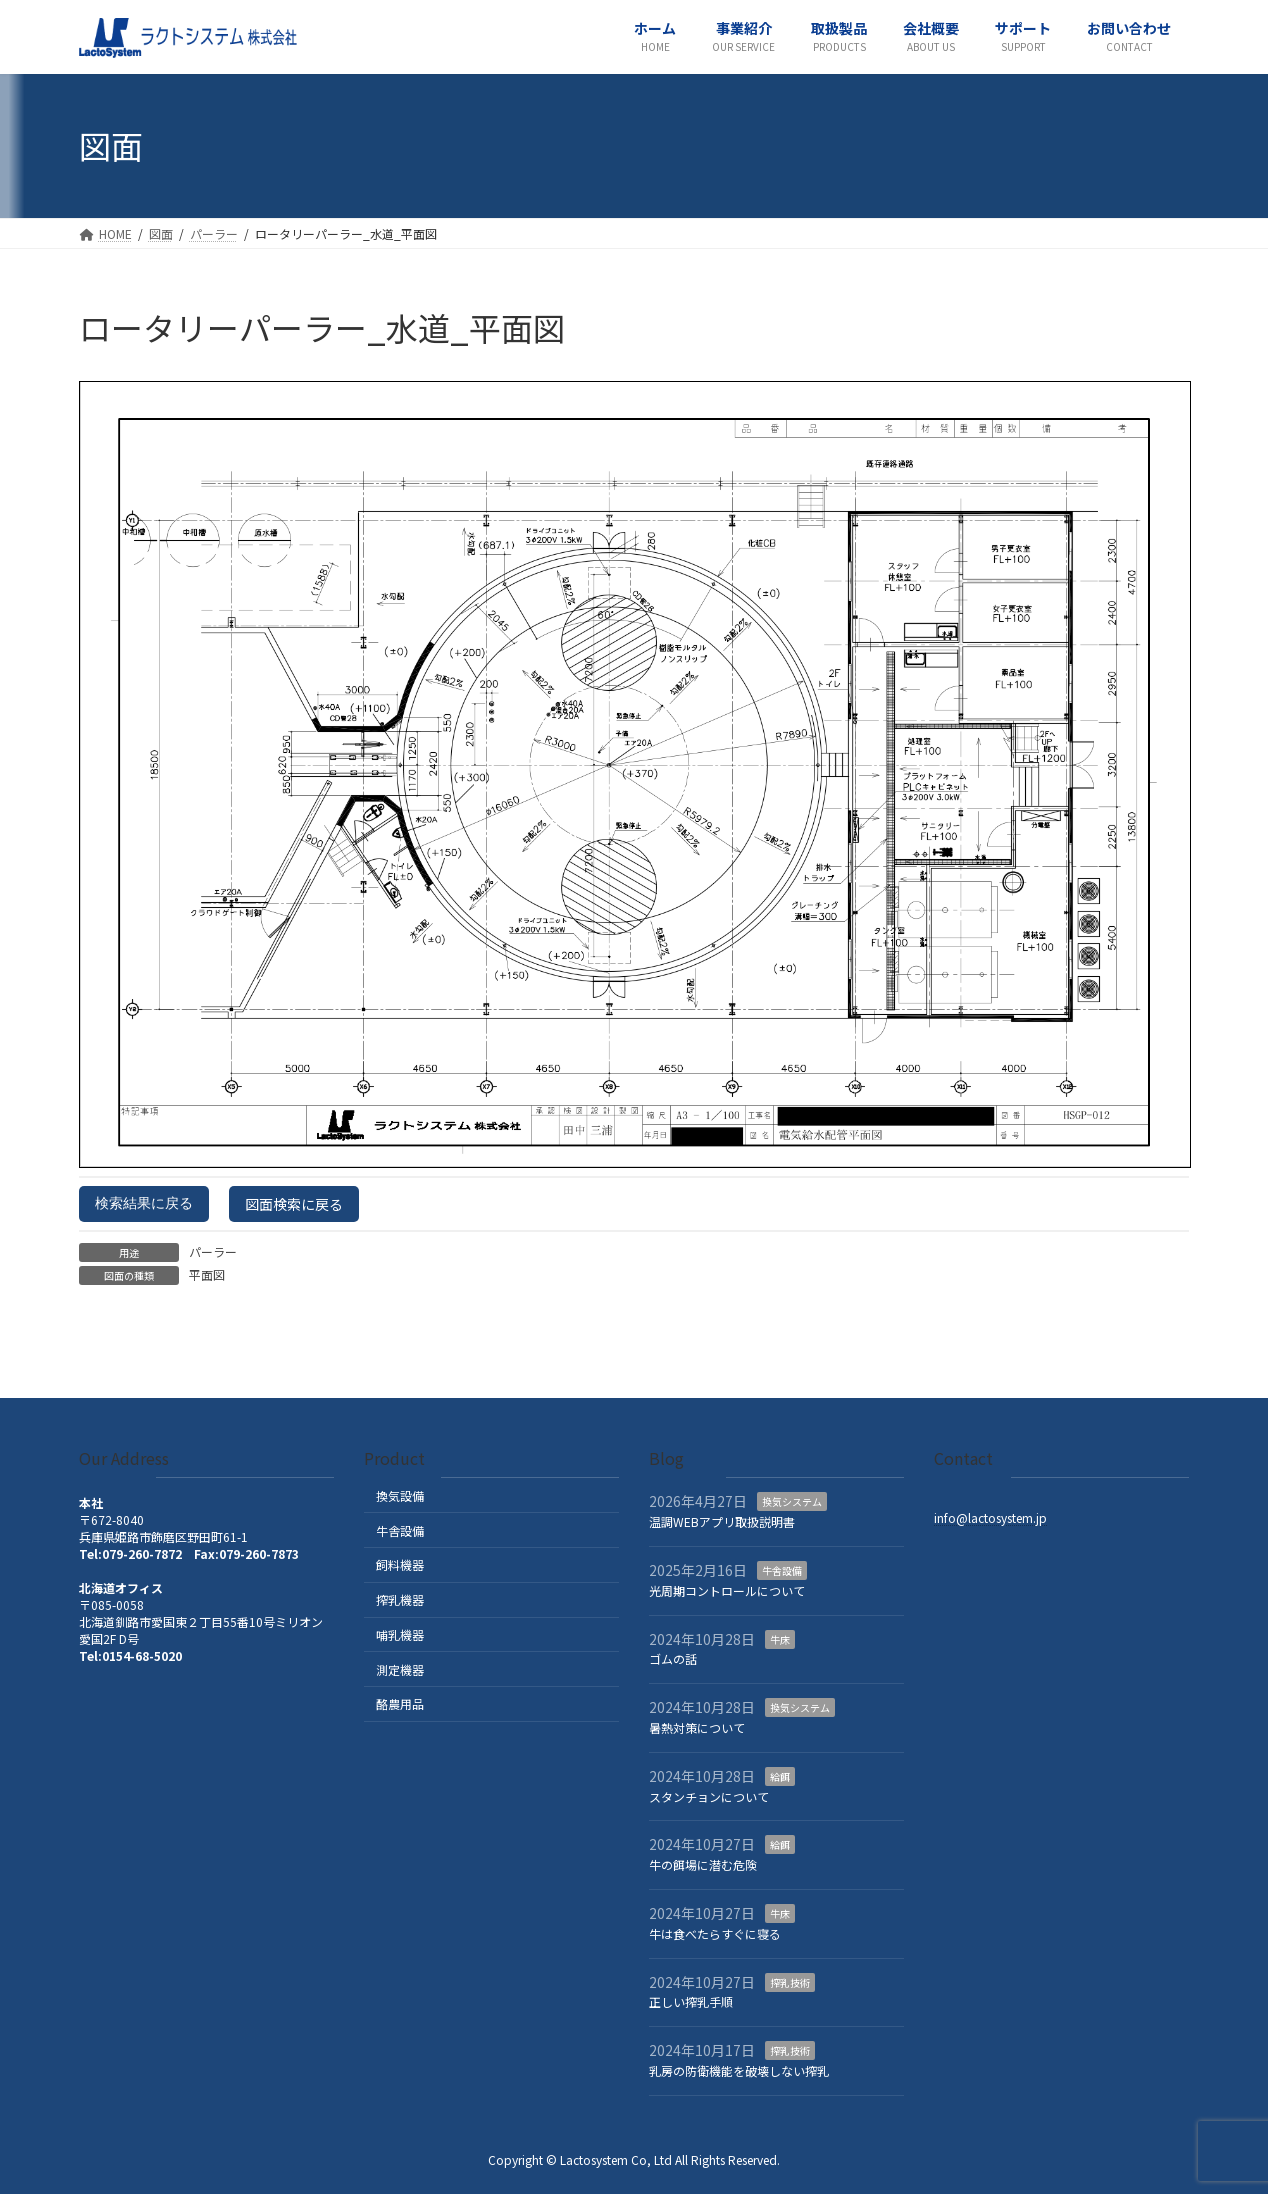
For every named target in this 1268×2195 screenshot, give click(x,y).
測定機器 (400, 1669)
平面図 (207, 1274)
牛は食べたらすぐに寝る (715, 1933)
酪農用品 (400, 1704)
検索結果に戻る (144, 1203)
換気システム (792, 1502)
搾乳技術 (790, 1982)
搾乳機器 (400, 1600)
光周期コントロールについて (727, 1590)
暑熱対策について (697, 1727)
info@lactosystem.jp (990, 1518)
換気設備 (400, 1495)
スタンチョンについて (709, 1796)
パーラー (213, 1251)
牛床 (780, 1639)
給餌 (780, 1776)
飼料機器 (400, 1565)
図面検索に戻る (294, 1204)
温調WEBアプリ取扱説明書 (722, 1522)
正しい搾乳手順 (691, 2002)
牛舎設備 (400, 1530)
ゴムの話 (673, 1659)
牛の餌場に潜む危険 (703, 1865)
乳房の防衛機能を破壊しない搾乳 (739, 2070)
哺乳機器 (400, 1634)
